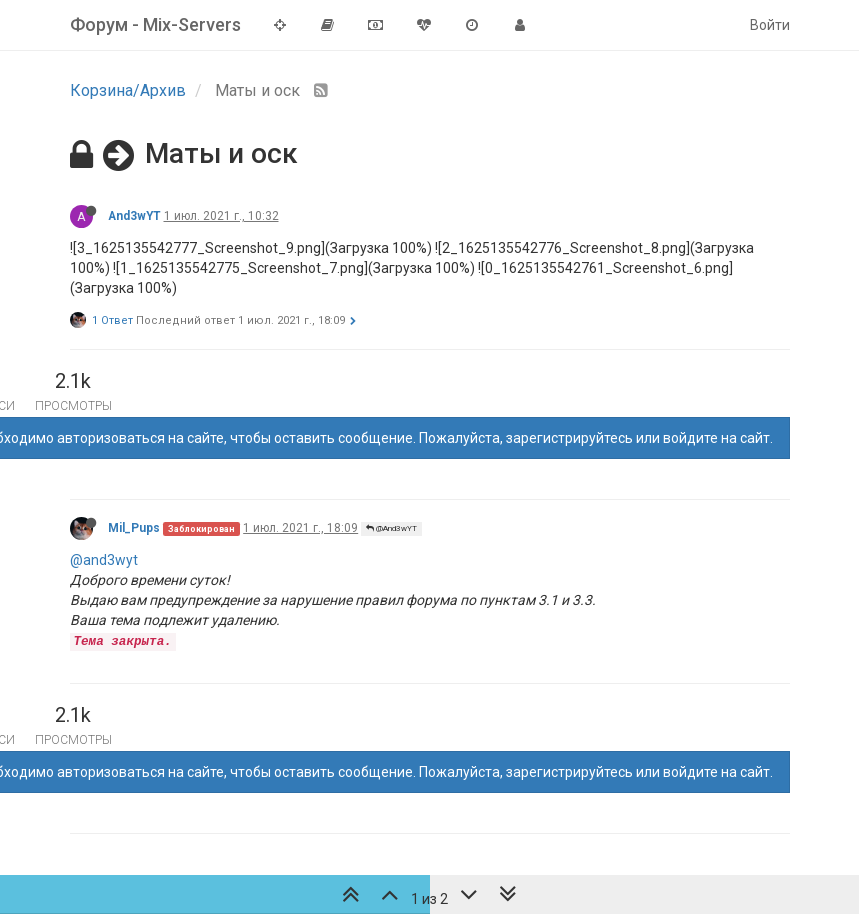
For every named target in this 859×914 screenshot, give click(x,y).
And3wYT (134, 216)
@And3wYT (391, 528)
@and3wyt (104, 560)
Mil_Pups (134, 528)
